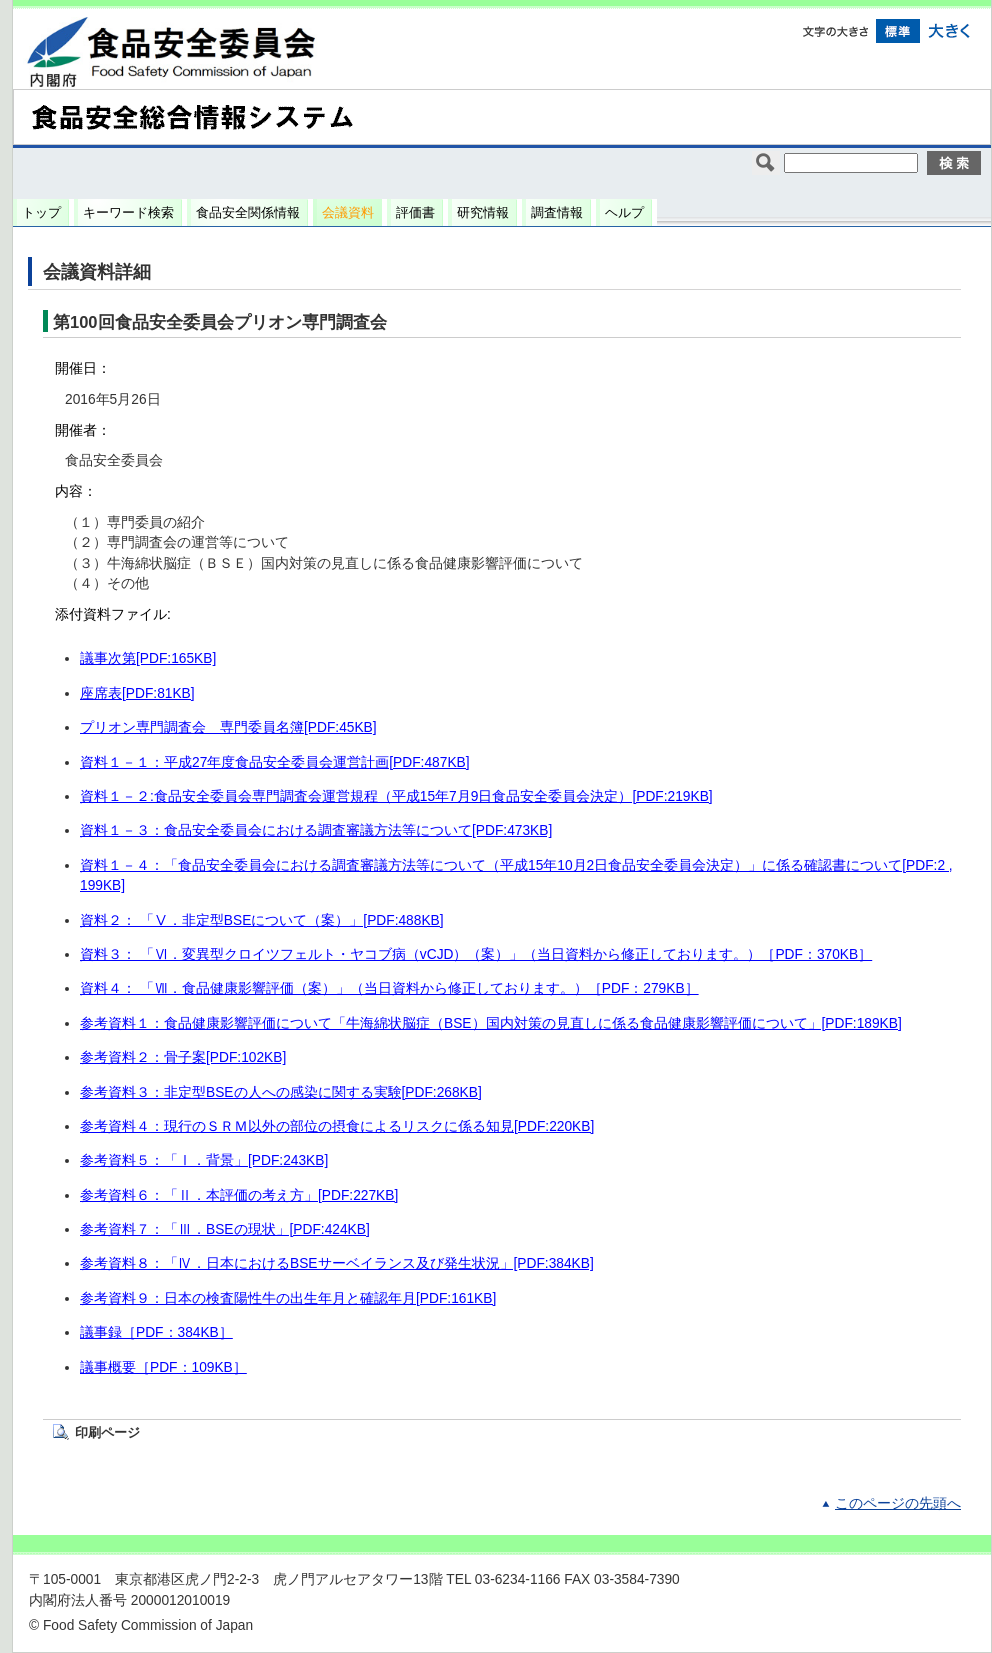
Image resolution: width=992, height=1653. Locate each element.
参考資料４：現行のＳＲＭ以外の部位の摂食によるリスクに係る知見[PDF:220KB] (337, 1126)
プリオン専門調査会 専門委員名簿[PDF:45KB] (228, 727)
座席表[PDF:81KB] (137, 693)
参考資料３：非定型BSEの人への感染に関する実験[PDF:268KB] (281, 1092)
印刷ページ (107, 1432)
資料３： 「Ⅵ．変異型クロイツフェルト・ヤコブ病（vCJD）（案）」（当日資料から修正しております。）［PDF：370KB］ (476, 954)
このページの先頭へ (898, 1503)
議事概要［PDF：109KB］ (163, 1367)
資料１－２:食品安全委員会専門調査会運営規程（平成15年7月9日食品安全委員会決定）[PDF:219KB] (396, 796)
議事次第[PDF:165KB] (148, 658)
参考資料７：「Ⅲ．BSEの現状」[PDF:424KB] (225, 1229)
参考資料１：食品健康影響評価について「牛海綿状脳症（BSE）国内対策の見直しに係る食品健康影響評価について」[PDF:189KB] (491, 1023)
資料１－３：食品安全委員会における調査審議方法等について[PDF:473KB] (316, 830)
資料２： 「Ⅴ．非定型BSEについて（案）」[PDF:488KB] (262, 920)
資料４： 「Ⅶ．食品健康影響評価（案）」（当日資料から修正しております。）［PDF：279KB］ (389, 988)
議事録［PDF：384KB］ (156, 1332)
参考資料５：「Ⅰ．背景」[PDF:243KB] (204, 1160)
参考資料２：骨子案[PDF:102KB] (183, 1057)
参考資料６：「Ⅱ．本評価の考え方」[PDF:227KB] (239, 1195)
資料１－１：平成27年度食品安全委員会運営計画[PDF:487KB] (275, 762)
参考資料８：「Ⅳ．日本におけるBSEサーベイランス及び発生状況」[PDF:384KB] (337, 1263)
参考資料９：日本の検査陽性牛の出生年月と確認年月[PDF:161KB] (288, 1298)
